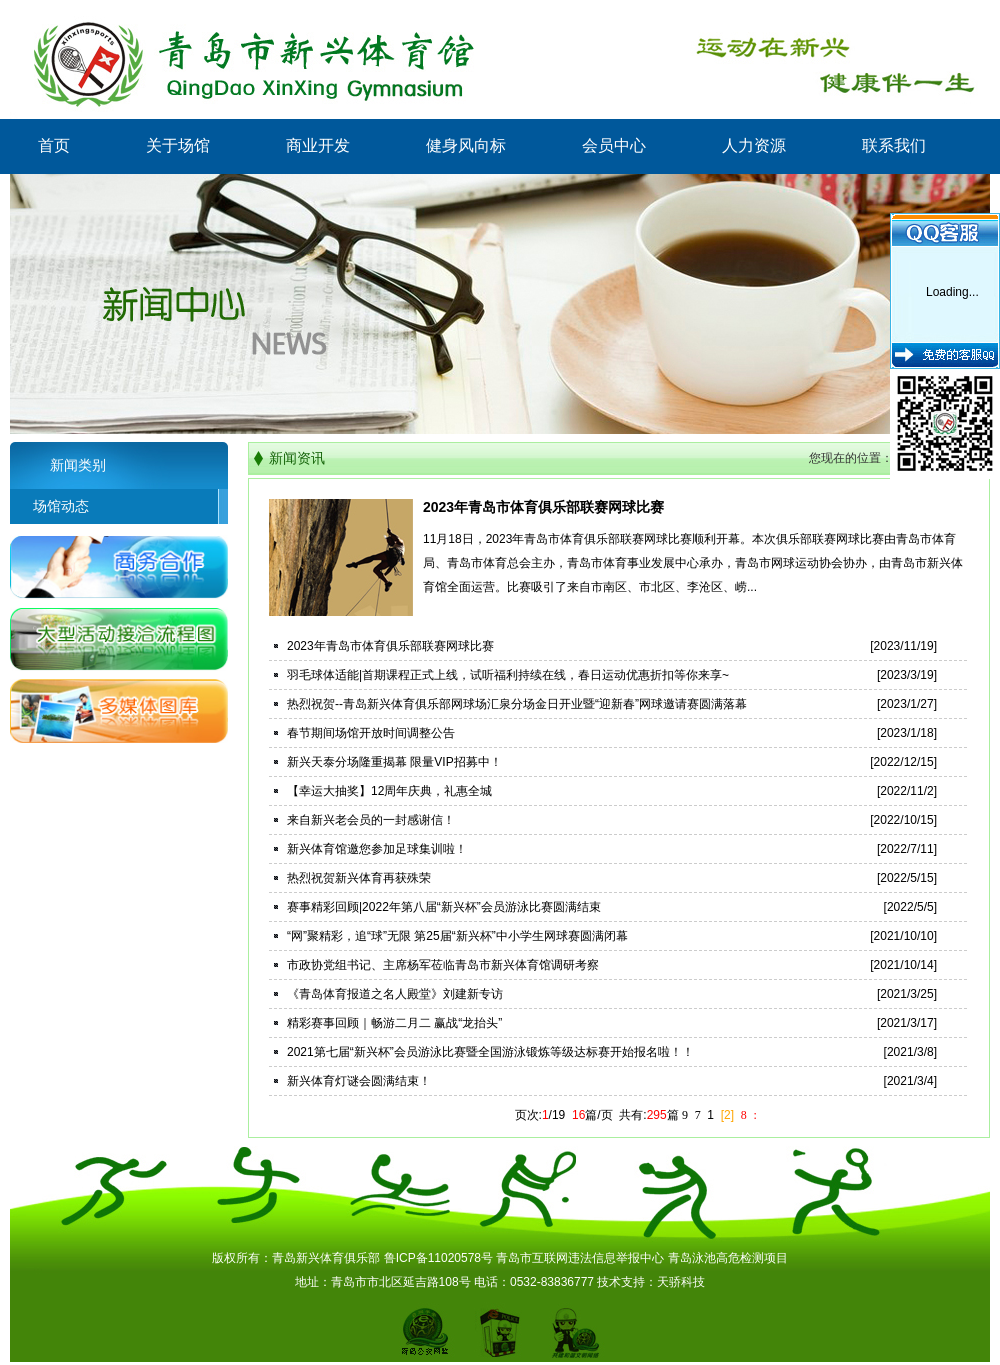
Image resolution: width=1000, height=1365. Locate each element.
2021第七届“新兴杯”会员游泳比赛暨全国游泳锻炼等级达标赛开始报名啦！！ (490, 1052)
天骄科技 (681, 1282)
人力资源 (754, 145)
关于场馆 (178, 145)
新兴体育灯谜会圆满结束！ (359, 1081)
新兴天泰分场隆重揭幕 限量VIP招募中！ (394, 762)
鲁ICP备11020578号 (438, 1258)
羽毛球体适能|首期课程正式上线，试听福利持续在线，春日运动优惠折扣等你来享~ (508, 675)
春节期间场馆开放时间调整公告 (371, 733)
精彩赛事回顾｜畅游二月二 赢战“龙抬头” (394, 1023)
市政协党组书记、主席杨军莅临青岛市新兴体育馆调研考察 (443, 965)
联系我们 (894, 145)
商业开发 (318, 145)
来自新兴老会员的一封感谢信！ (371, 820)
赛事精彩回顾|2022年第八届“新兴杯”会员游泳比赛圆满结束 (444, 907)
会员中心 (614, 145)
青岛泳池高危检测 (716, 1258)
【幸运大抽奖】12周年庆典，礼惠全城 (389, 791)
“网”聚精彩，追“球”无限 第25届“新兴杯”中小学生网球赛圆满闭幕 (457, 936)
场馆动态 (49, 506)
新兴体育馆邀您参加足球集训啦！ (377, 849)
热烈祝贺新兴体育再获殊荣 (359, 878)
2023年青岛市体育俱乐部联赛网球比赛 (543, 507)
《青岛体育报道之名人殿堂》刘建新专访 (395, 994)
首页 (54, 145)
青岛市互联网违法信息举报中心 (580, 1258)
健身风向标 (466, 145)
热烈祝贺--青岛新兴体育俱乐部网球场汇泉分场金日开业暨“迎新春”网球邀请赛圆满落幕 (517, 704)
